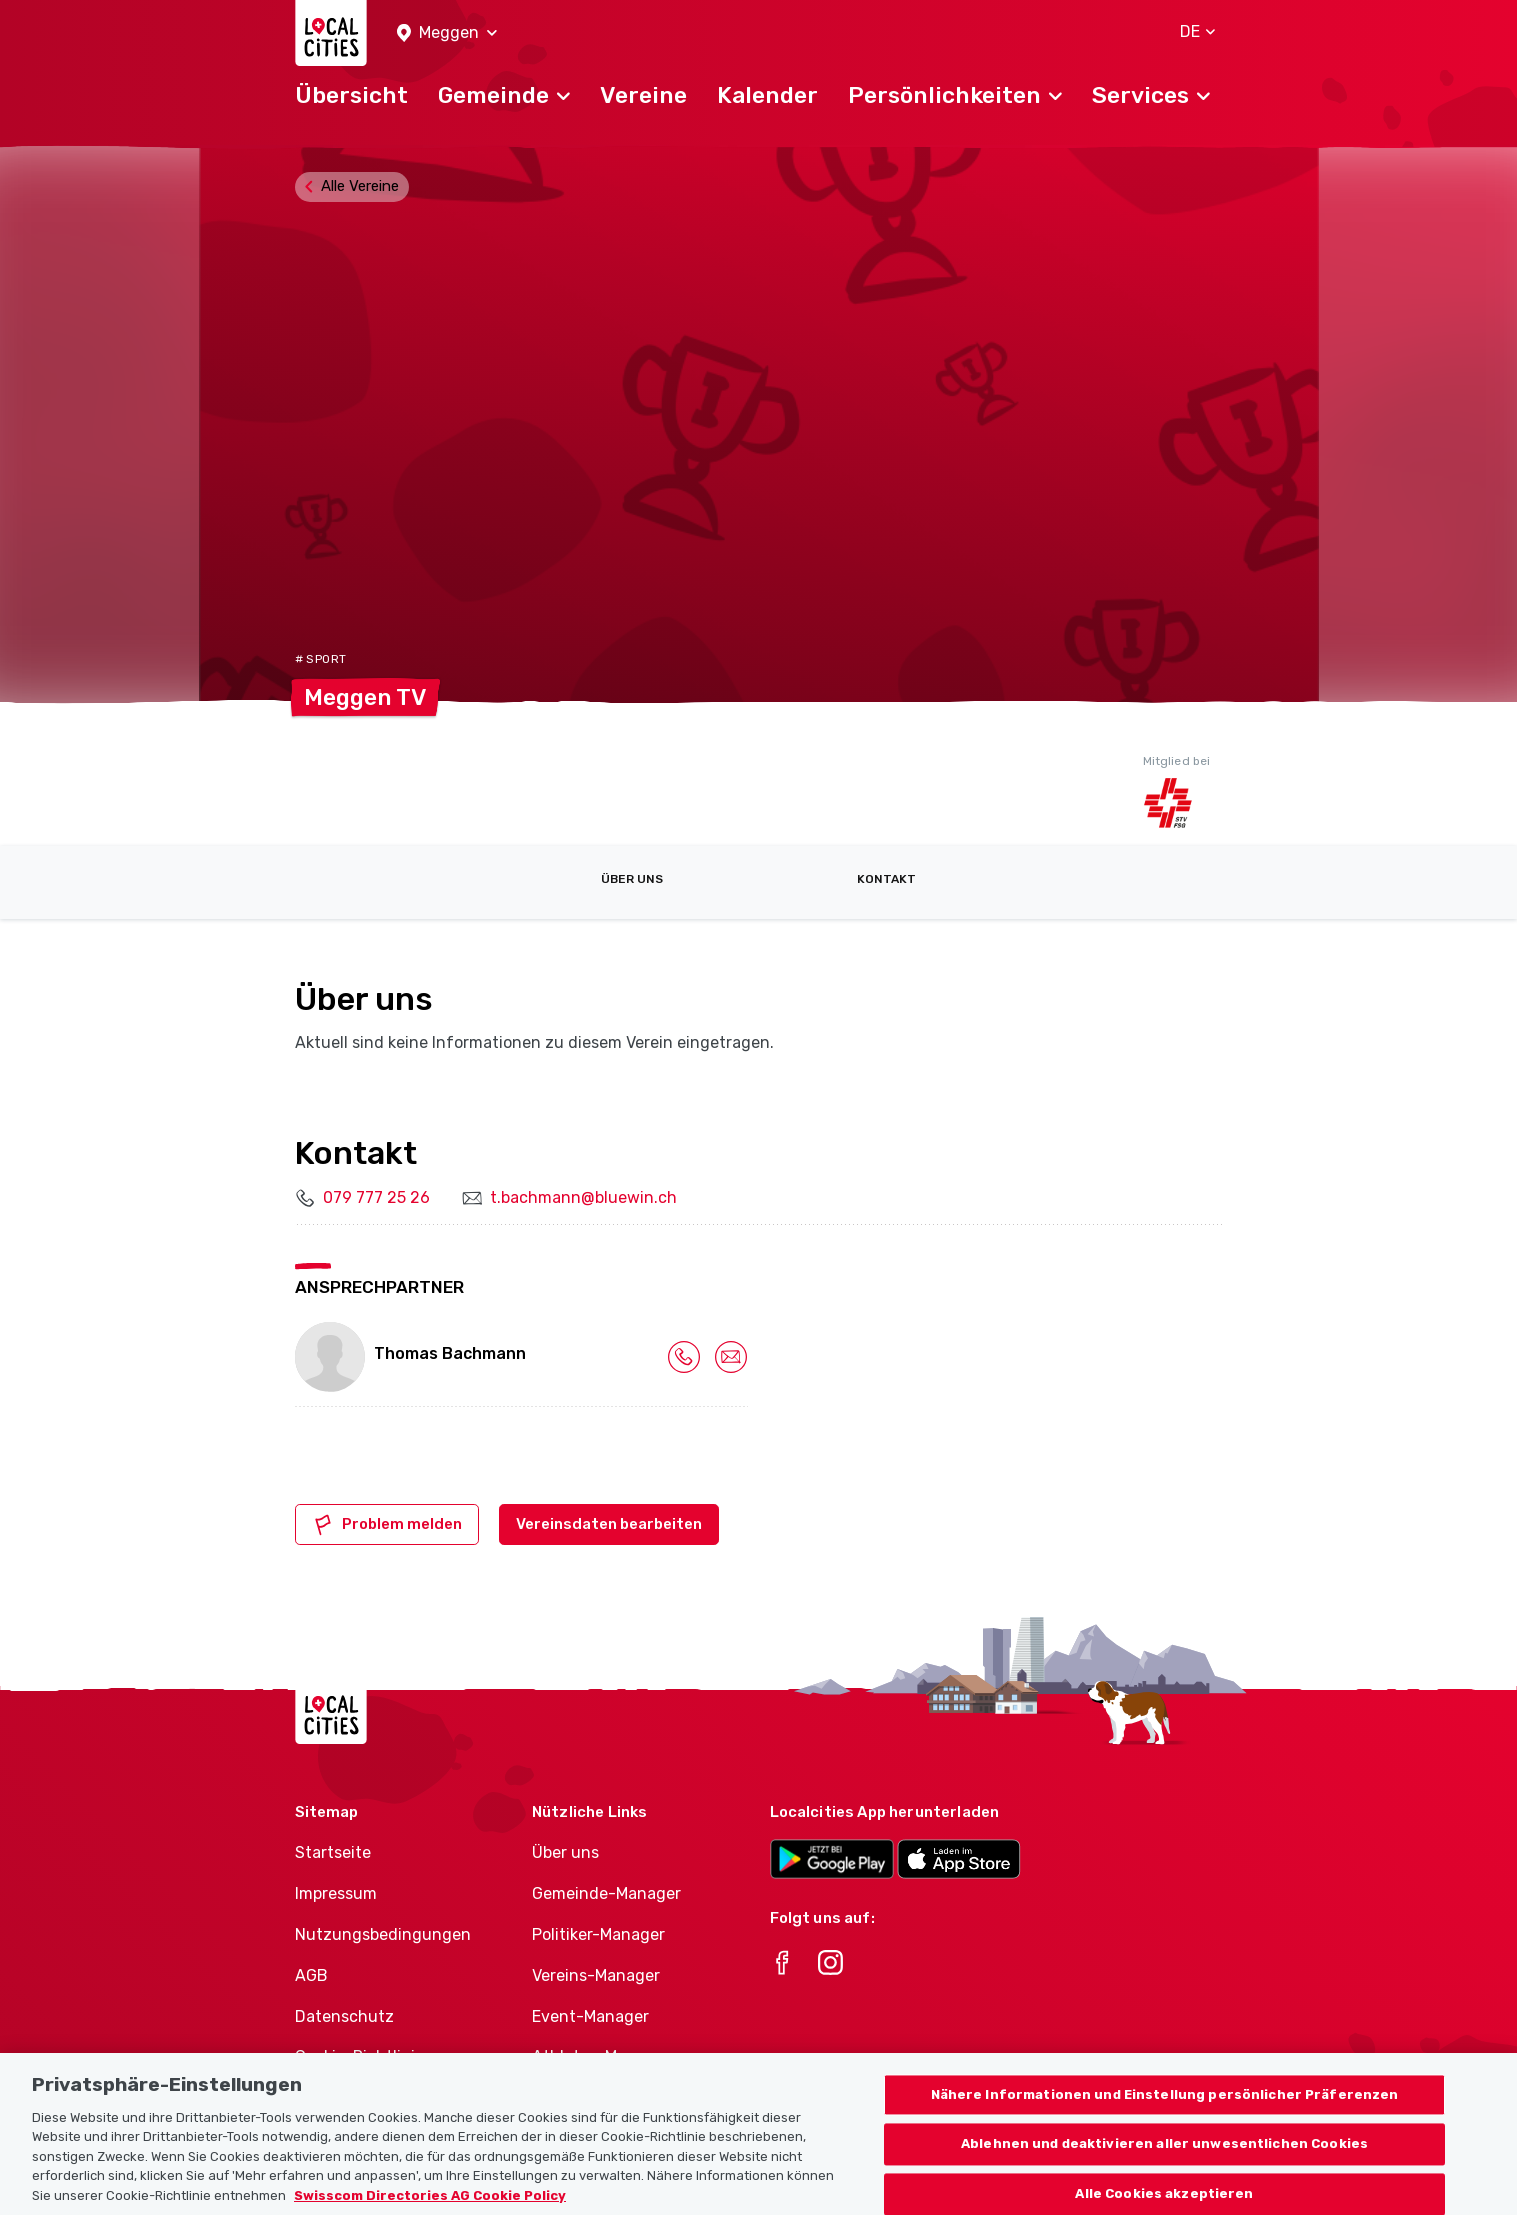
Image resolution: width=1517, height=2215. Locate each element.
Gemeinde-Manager (606, 1893)
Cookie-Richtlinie (359, 2056)
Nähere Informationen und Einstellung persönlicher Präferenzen (1165, 2114)
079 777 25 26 (376, 1197)
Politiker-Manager (598, 1934)
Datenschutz (344, 2016)
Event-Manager (590, 2016)
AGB (311, 1975)
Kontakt (886, 879)
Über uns (632, 879)
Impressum (336, 1893)
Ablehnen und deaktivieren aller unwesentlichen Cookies (1164, 2164)
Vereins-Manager (596, 1975)
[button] (447, 33)
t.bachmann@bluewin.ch (583, 1197)
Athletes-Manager (601, 2056)
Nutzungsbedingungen (383, 1934)
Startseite (333, 1852)
